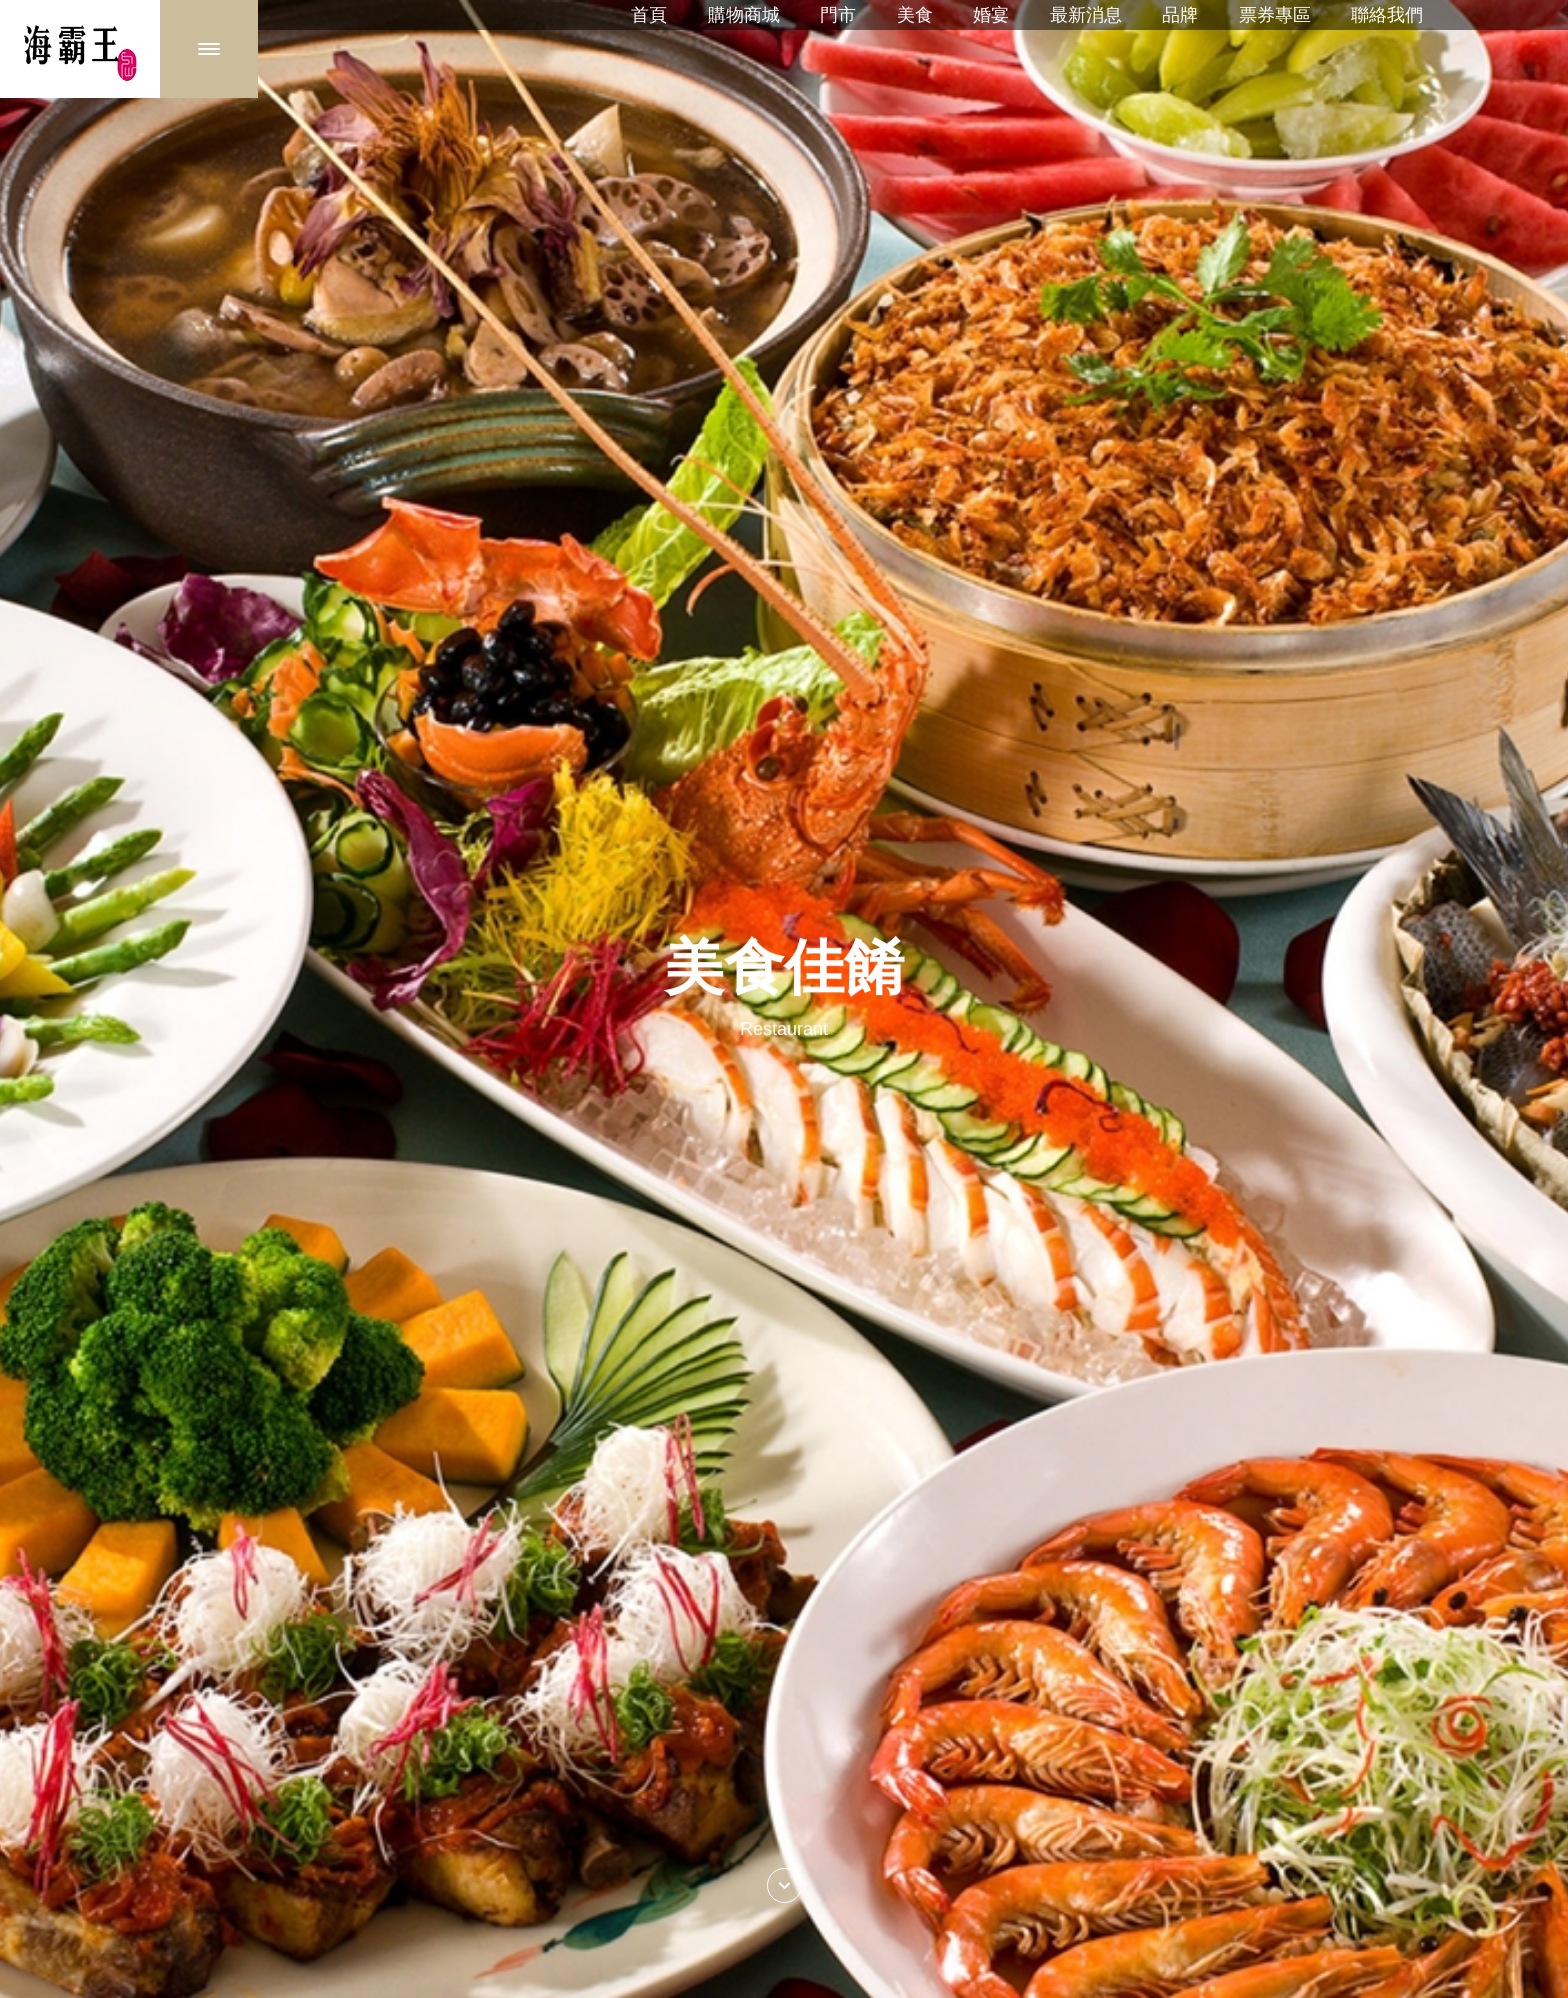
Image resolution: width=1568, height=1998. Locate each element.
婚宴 (991, 15)
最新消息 (1086, 15)
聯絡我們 (1387, 15)
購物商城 (744, 15)
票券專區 (1275, 15)
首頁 (649, 15)
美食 (915, 15)
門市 (838, 15)
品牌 (1180, 15)
